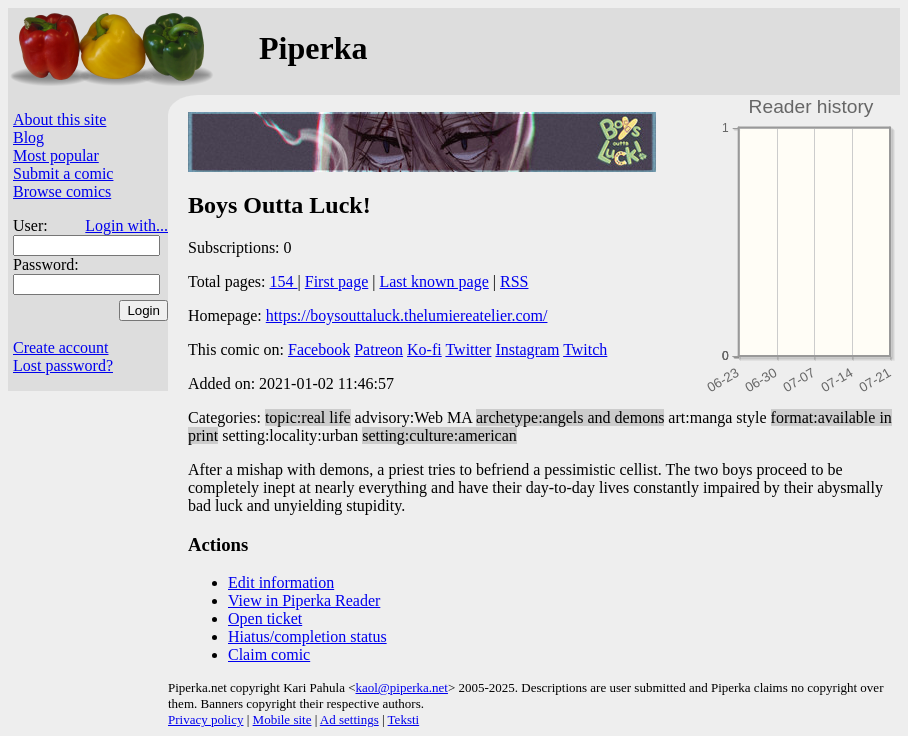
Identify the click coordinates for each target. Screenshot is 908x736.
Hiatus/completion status (307, 636)
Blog (28, 137)
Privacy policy (205, 719)
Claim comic (269, 654)
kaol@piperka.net (401, 687)
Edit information (281, 582)
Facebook (319, 349)
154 (284, 281)
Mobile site (282, 719)
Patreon (378, 349)
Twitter (468, 349)
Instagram (527, 349)
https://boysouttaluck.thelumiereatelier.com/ (407, 315)
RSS (514, 281)
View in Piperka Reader (304, 600)
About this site (59, 119)
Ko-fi (424, 349)
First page (337, 281)
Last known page (433, 281)
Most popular (56, 155)
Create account (61, 347)
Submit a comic (63, 173)
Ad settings (349, 719)
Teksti (404, 719)
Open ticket (265, 618)
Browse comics (62, 191)
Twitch (585, 349)
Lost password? (63, 365)
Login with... (126, 225)
